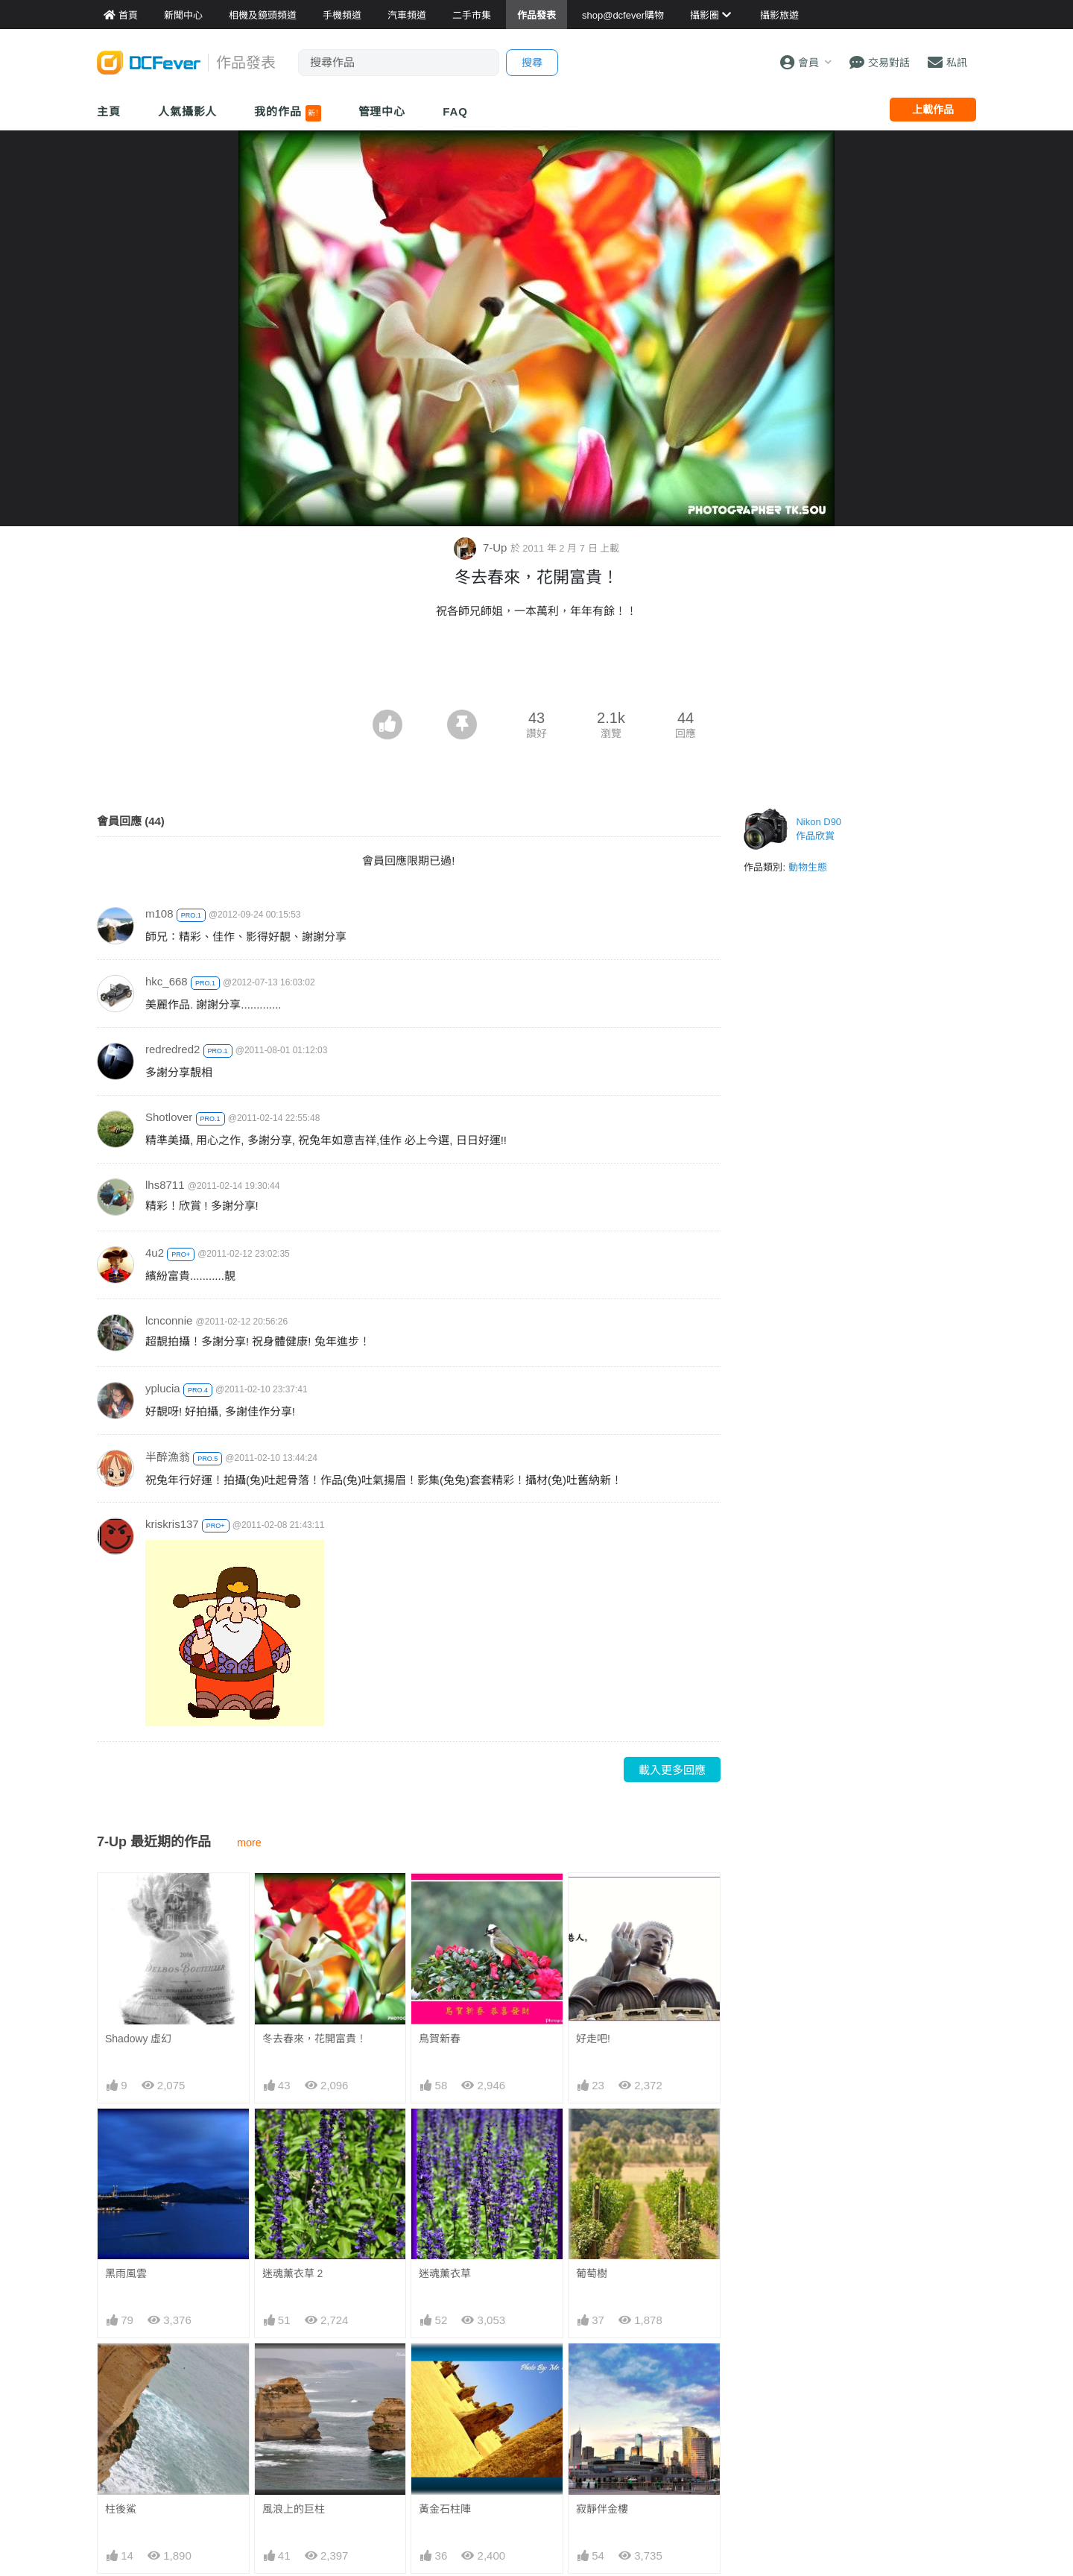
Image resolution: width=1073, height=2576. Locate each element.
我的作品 (287, 113)
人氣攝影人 (188, 111)
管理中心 (382, 111)
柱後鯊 (120, 2509)
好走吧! (593, 2039)
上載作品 (933, 110)
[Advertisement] (536, 668)
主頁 (109, 111)
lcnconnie (168, 1320)
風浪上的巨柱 (293, 2509)
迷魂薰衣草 (445, 2273)
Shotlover (168, 1117)
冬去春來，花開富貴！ (314, 2039)
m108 (159, 913)
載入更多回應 (672, 1770)
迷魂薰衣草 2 (292, 2273)
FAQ (455, 111)
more (249, 1843)
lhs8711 (165, 1184)
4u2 (154, 1252)
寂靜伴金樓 (602, 2509)
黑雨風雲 (126, 2273)
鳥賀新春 (439, 2039)
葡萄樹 (591, 2273)
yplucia (162, 1388)
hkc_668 (166, 981)
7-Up (482, 547)
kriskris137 (172, 1524)
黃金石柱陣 (445, 2509)
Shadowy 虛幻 (138, 2039)
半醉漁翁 (167, 1456)
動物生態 (807, 867)
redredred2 (172, 1049)
